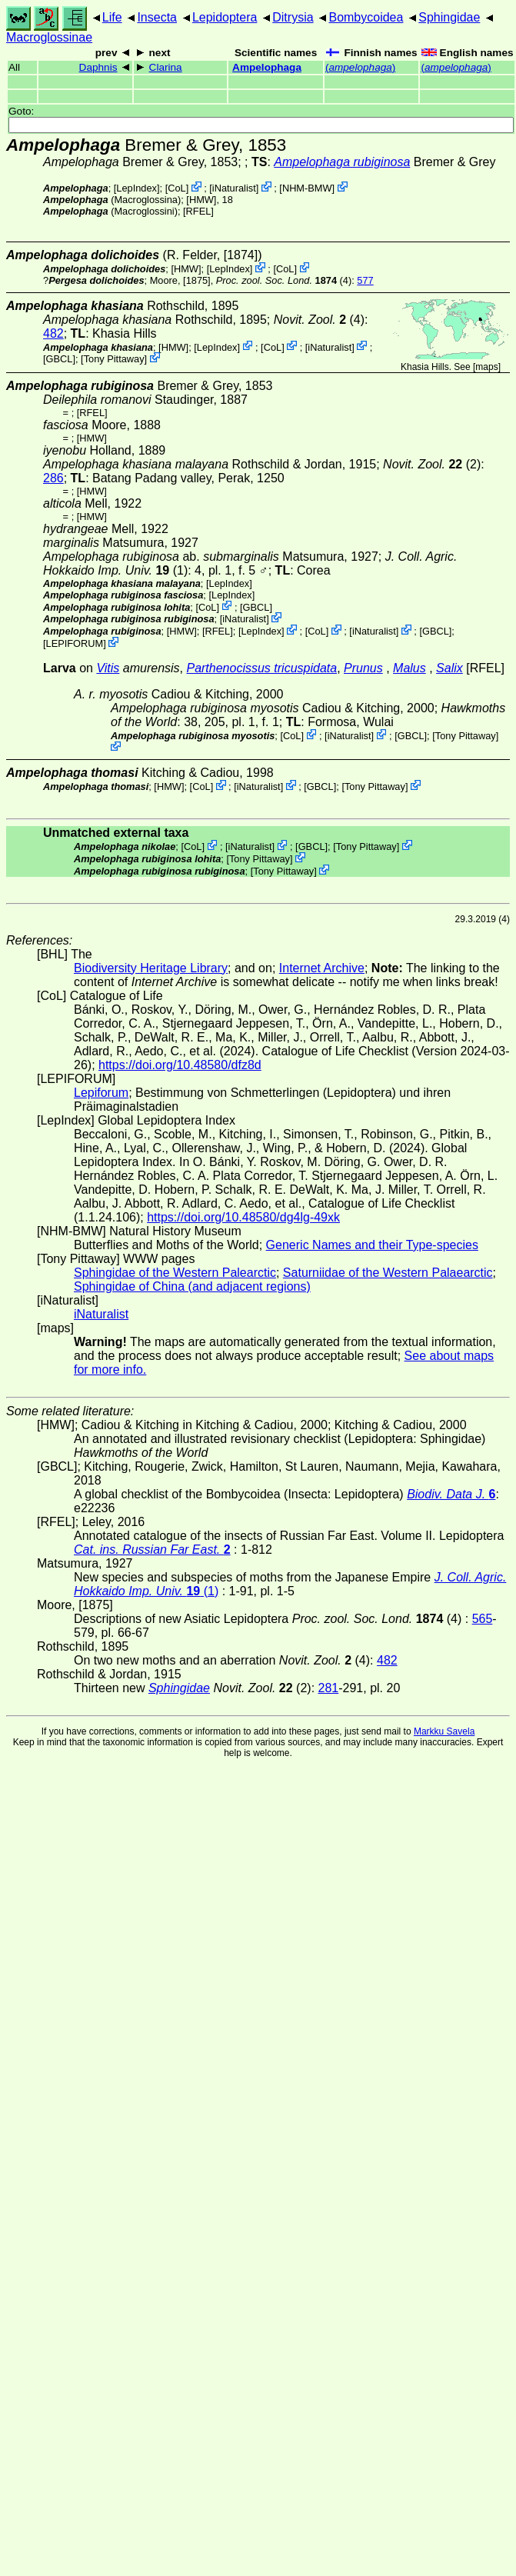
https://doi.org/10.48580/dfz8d (179, 1064)
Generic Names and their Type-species (372, 1244)
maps (486, 367)
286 (53, 478)
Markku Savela (444, 1731)
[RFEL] (198, 211)
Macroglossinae (49, 37)
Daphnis (98, 67)
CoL (176, 188)
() (360, 67)
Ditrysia (292, 17)
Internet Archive (322, 968)
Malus (409, 668)
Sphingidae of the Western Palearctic (175, 1272)
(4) (283, 280)
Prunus (363, 668)
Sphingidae (449, 17)
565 (482, 1618)
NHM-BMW (307, 188)
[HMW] (201, 199)
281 (328, 1688)
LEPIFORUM (75, 643)
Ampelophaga (266, 67)
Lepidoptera (225, 17)
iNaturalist (234, 188)
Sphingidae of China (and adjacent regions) (192, 1286)
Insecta (157, 17)
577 (365, 280)
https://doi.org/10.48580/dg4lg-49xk (243, 1217)
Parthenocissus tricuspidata (261, 668)
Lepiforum (101, 1092)
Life (112, 17)
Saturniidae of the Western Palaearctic (388, 1272)
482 (53, 333)
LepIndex (136, 188)
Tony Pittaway (114, 359)
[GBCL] (59, 359)
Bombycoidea (365, 17)
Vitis (107, 668)
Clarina (165, 67)
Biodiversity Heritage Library (151, 968)
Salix (449, 668)
